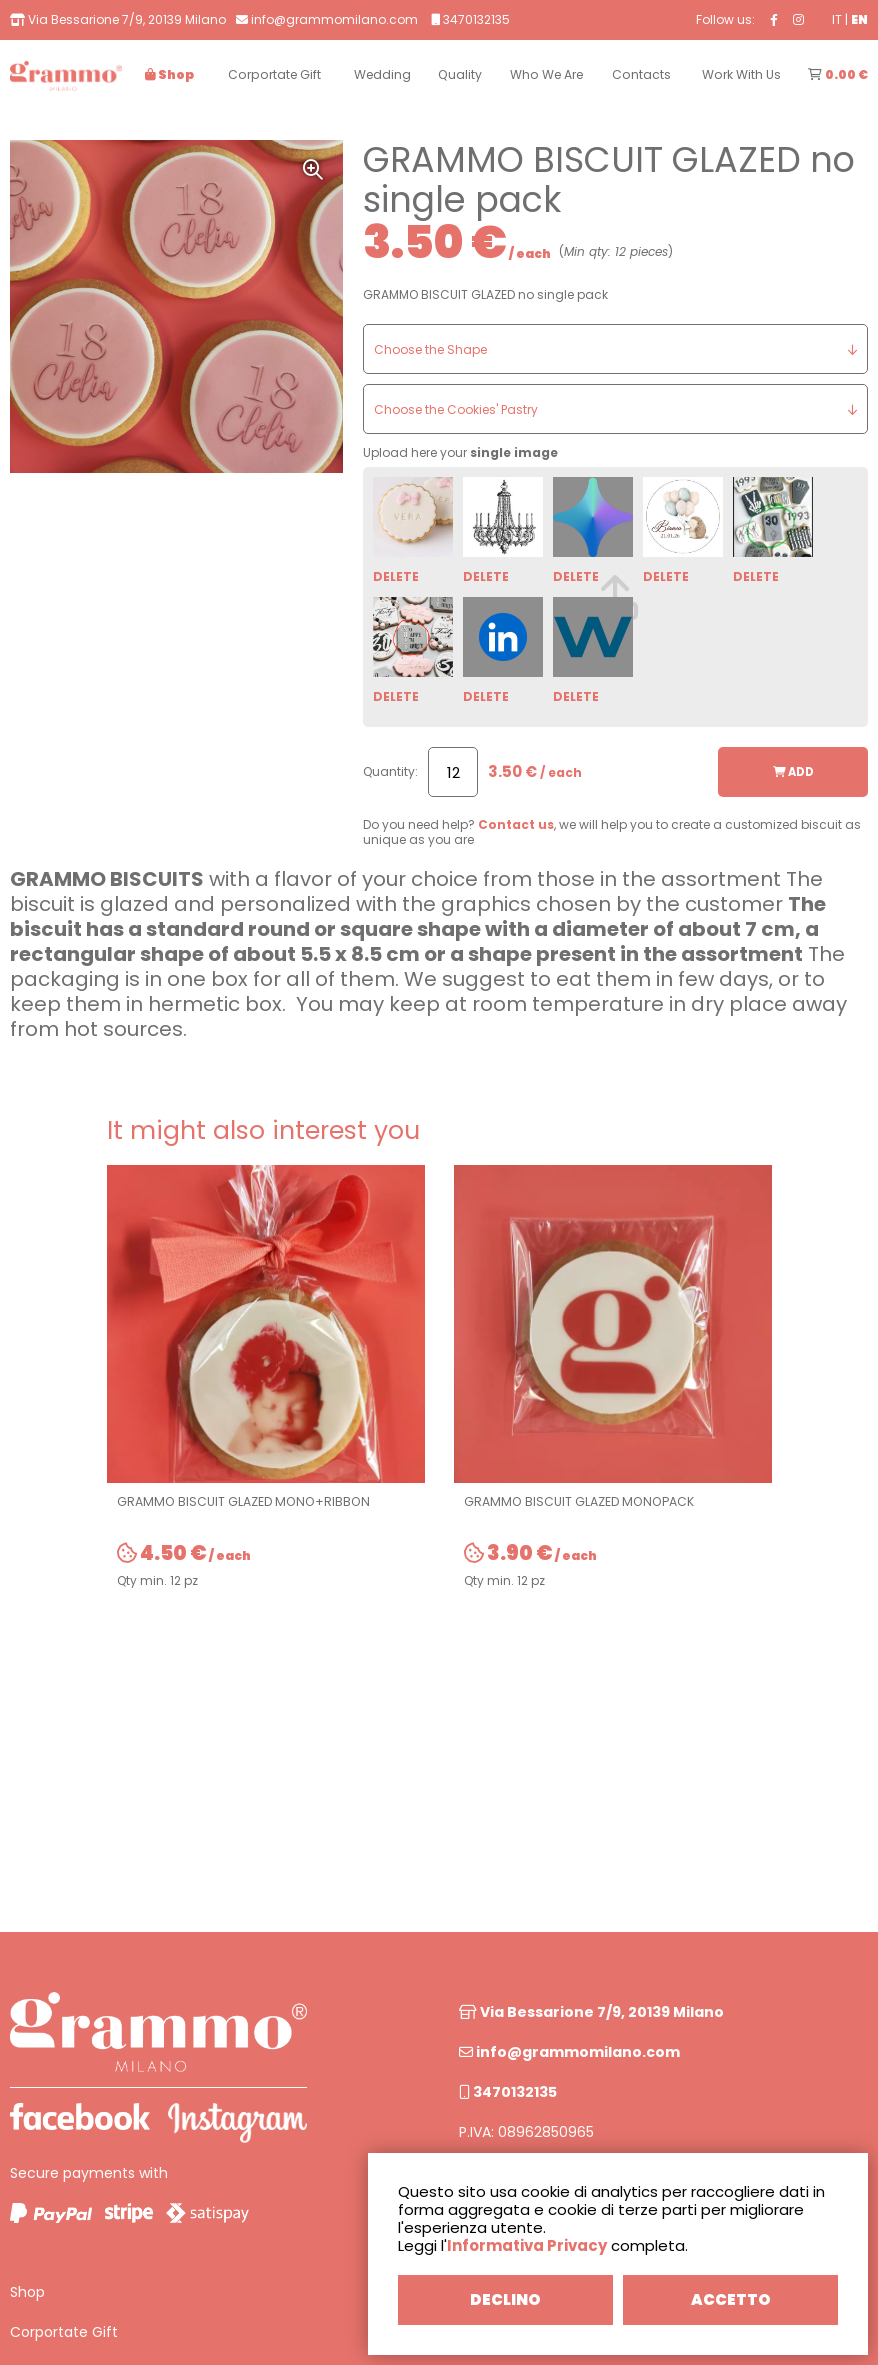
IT (837, 19)
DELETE (396, 576)
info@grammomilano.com (569, 2052)
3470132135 (508, 2092)
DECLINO (505, 2299)
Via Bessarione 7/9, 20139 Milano (591, 2012)
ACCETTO (731, 2299)
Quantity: (390, 771)
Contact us (516, 824)
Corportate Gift (64, 2332)
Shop (27, 2292)
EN (859, 19)
